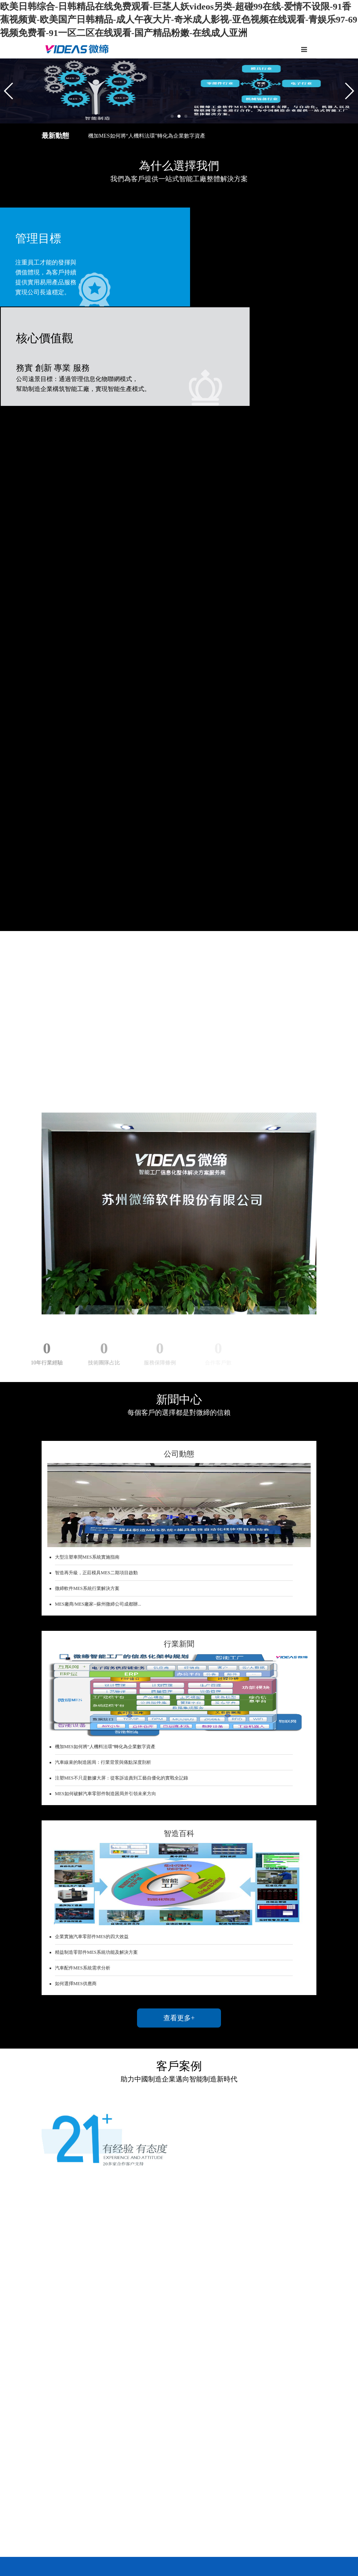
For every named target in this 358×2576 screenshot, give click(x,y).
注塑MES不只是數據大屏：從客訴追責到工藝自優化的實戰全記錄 (121, 1488)
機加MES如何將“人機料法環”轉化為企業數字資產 (146, 136)
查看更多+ (179, 1728)
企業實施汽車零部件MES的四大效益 (92, 1647)
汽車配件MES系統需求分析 (82, 1678)
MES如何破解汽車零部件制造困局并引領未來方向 (105, 1504)
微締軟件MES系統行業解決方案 (87, 1298)
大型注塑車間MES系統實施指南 (87, 1267)
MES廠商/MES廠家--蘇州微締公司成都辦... (98, 1314)
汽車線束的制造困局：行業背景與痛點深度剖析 (103, 1473)
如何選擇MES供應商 (76, 1694)
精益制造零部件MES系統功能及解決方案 (96, 1663)
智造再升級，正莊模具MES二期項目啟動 (96, 1283)
